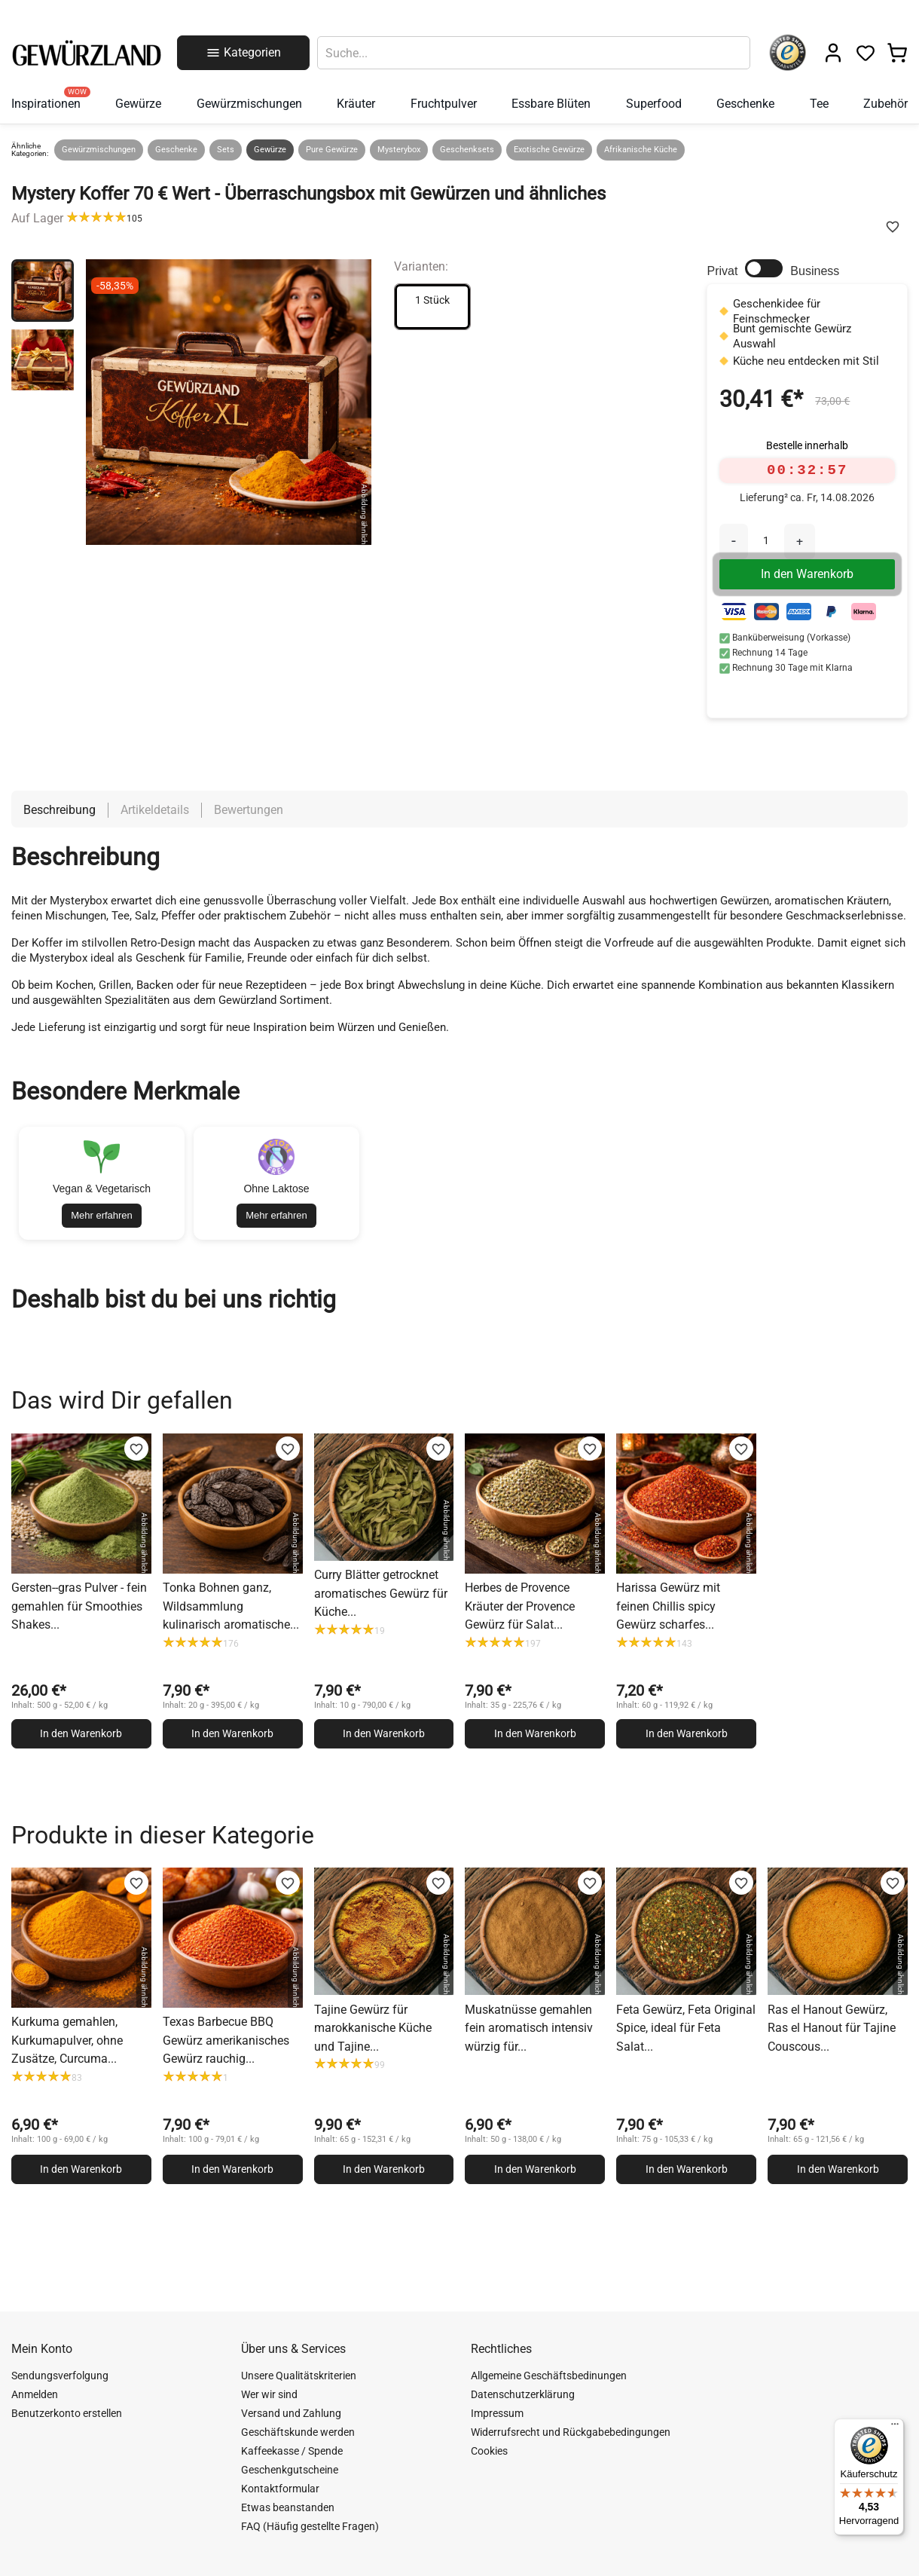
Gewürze (270, 149)
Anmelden (34, 2394)
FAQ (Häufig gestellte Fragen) (310, 2526)
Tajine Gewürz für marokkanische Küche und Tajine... (373, 2028)
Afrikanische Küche (640, 149)
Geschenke (176, 149)
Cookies (489, 2451)
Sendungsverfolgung (59, 2375)
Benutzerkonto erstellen (66, 2413)
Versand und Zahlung (291, 2413)
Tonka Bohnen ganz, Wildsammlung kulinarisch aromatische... (231, 1606)
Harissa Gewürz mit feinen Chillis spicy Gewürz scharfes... (668, 1606)
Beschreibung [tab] (59, 810)
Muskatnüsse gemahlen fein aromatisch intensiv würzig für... (529, 2028)
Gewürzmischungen (99, 149)
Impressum (497, 2413)
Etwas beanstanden (287, 2507)
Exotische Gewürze (549, 149)
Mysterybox (398, 149)
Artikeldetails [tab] (155, 810)
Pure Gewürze (332, 149)
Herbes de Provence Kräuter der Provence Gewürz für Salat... (520, 1606)
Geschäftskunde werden (298, 2432)
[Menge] (766, 540)
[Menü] (895, 2427)
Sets (225, 149)
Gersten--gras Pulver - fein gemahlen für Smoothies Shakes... (79, 1606)
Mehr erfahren (102, 1215)
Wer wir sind (269, 2394)
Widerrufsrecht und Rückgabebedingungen (570, 2432)
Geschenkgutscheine (289, 2470)
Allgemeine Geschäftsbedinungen (549, 2375)
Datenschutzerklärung (523, 2394)
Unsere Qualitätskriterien (298, 2375)
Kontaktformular (280, 2489)
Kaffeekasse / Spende (292, 2451)
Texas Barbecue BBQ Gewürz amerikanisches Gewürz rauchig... (226, 2040)
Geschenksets (467, 149)
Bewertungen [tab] (248, 810)
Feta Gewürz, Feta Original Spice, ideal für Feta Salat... (686, 2028)
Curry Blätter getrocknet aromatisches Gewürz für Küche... (380, 1593)
